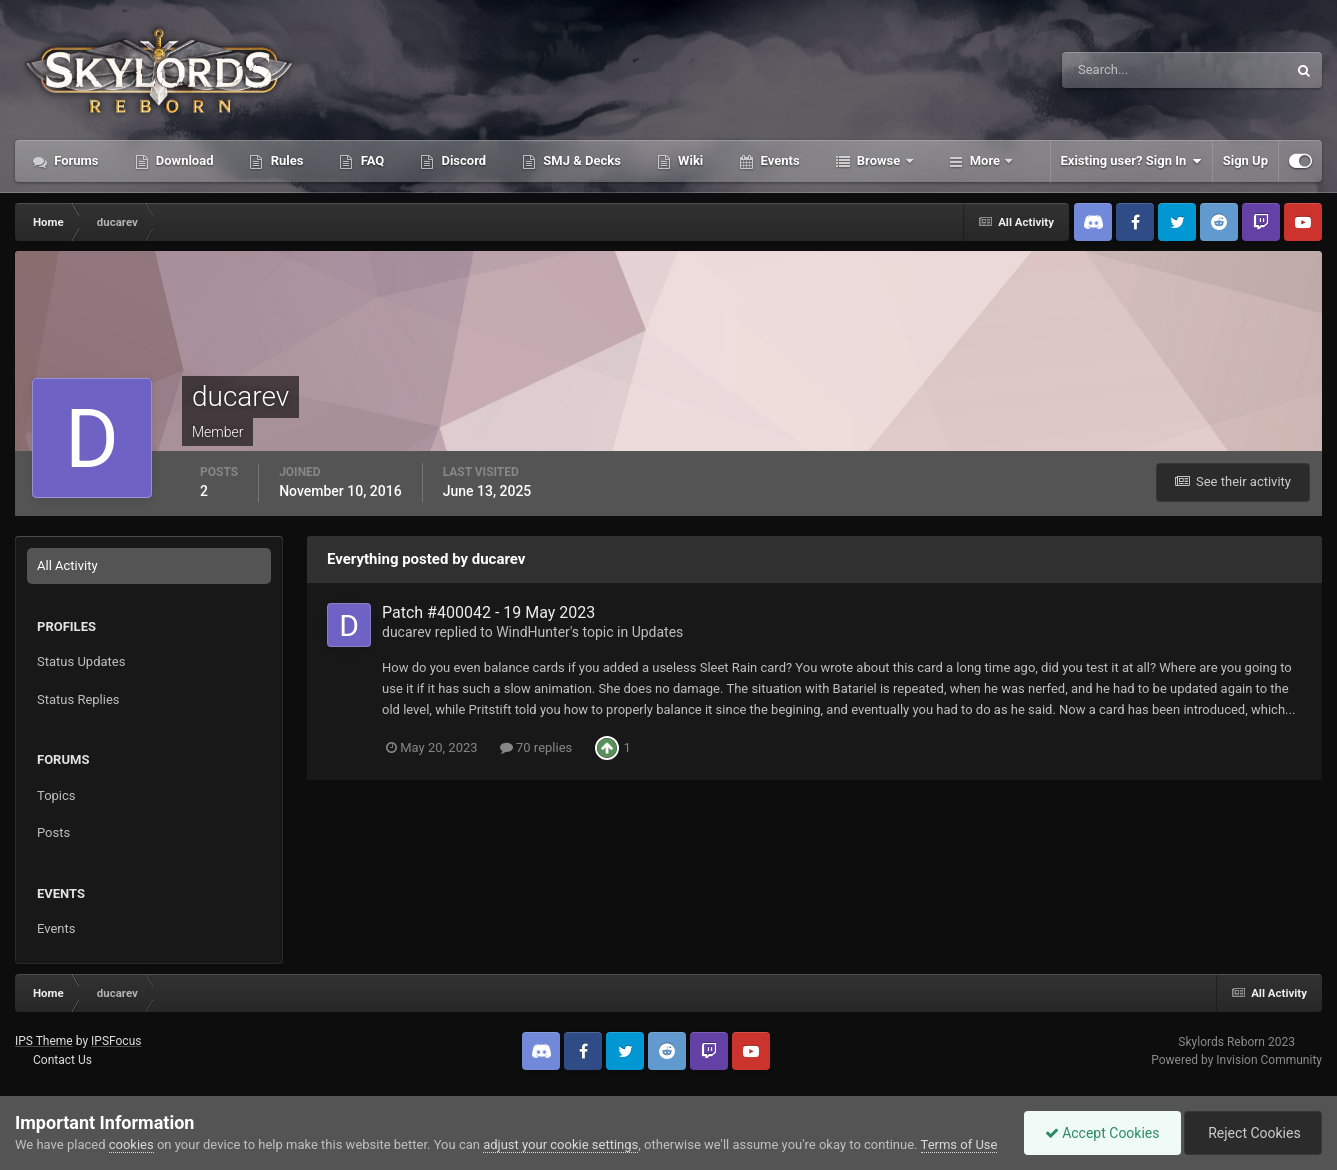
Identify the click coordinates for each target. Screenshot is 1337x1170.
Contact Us (62, 1060)
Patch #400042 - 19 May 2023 (488, 612)
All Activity (67, 565)
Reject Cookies (1253, 1133)
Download (183, 160)
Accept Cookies (1102, 1133)
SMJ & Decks (580, 160)
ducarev (406, 632)
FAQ (370, 160)
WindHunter (533, 632)
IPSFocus (116, 1041)
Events (778, 160)
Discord (462, 160)
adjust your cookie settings (560, 1144)
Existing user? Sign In (1131, 161)
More (985, 160)
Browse (879, 160)
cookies (131, 1144)
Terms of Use (959, 1144)
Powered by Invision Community (1236, 1060)
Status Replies (78, 699)
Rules (285, 160)
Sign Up (1245, 160)
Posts (53, 832)
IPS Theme (44, 1041)
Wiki (689, 160)
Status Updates (81, 661)
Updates (658, 632)
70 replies (536, 747)
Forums (75, 160)
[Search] (1113, 70)
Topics (56, 795)
